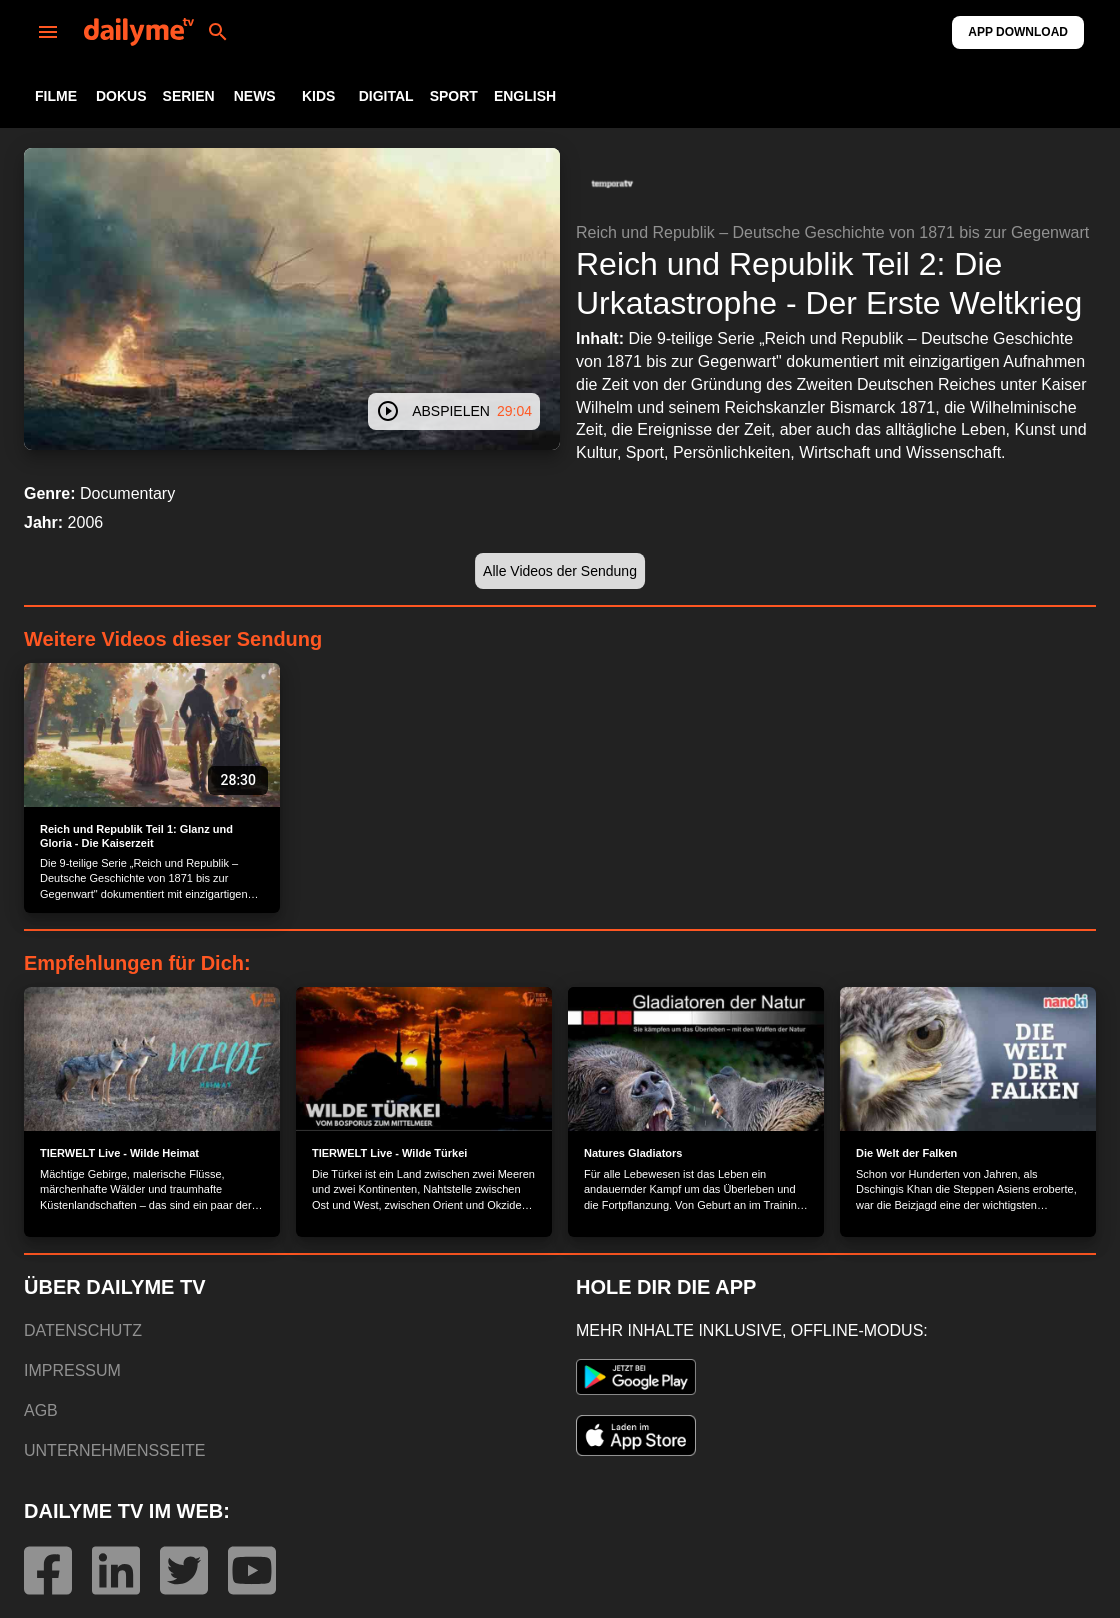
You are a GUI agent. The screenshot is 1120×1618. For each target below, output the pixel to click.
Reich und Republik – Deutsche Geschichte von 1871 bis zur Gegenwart (832, 232)
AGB (41, 1410)
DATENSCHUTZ (83, 1330)
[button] (612, 184)
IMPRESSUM (72, 1370)
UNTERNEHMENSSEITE (114, 1450)
